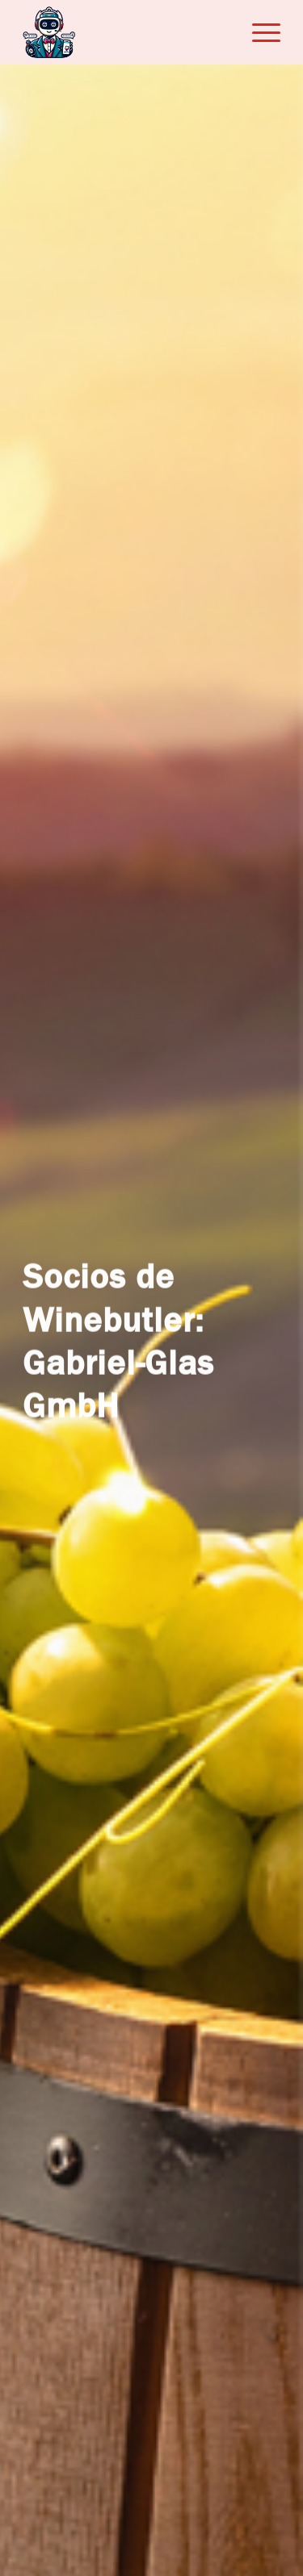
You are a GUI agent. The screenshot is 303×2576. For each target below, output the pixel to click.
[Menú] (258, 32)
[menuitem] (258, 32)
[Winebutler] (126, 32)
